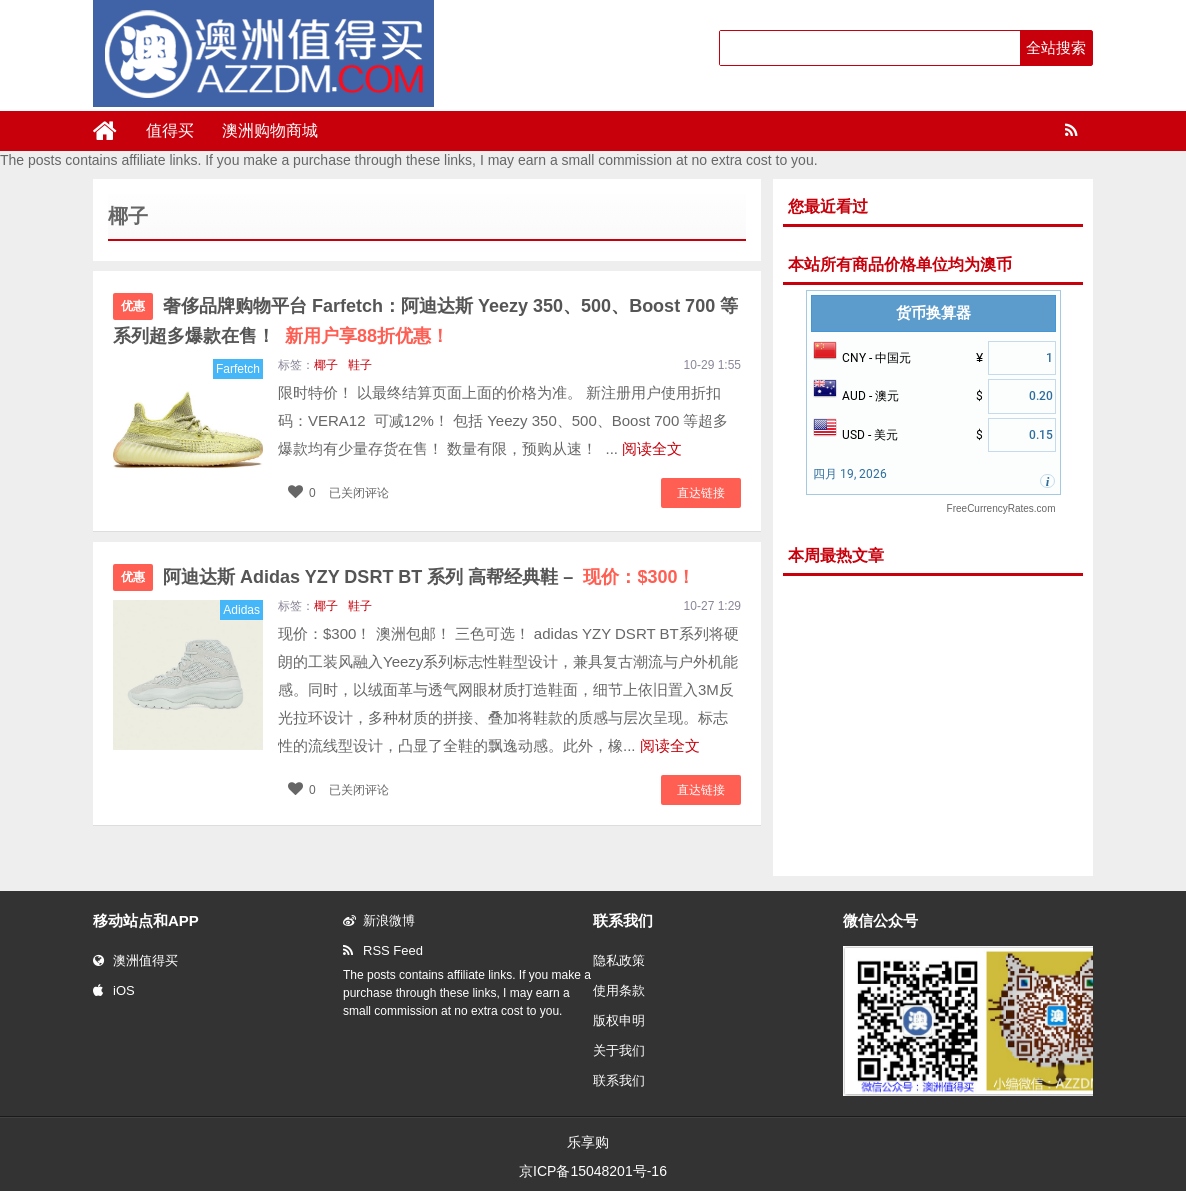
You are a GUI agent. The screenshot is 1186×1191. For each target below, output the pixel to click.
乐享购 (588, 1142)
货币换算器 (933, 313)
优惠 (133, 306)
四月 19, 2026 (850, 474)
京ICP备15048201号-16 (593, 1171)
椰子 (326, 365)
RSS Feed (383, 950)
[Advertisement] (933, 726)
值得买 (170, 130)
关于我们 (619, 1050)
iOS (114, 990)
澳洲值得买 (135, 960)
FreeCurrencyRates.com (1001, 508)
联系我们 (619, 1080)
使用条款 (619, 990)
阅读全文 (652, 448)
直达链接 (701, 493)
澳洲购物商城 (270, 130)
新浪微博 (379, 920)
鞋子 (360, 365)
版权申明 (619, 1020)
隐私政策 (619, 960)
